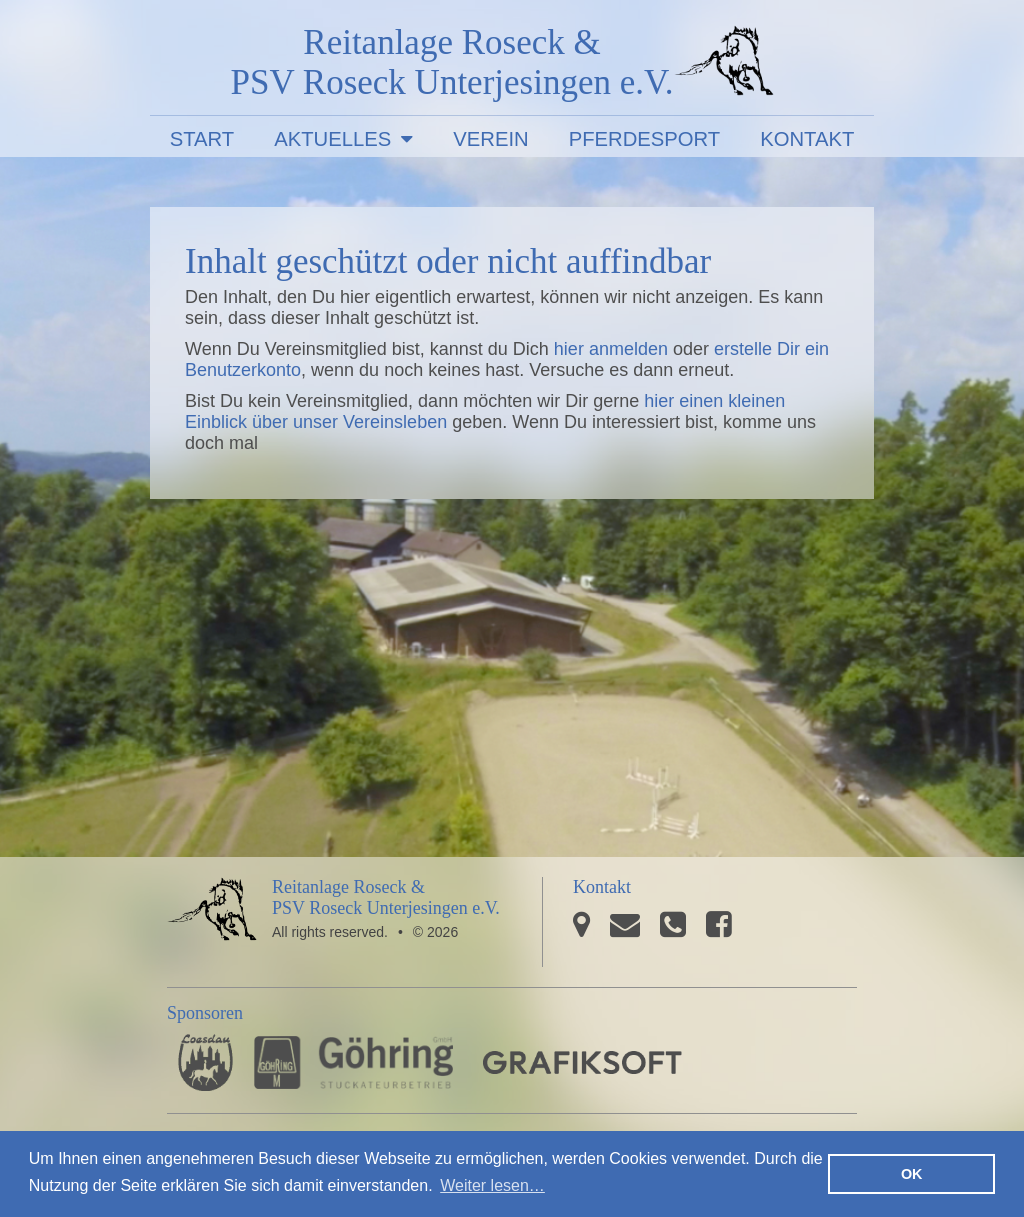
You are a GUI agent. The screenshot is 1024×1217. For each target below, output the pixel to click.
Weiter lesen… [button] (492, 1185)
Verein (490, 139)
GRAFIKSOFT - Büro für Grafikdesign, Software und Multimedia (582, 1062)
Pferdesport (645, 139)
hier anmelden (611, 349)
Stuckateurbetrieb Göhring (353, 1062)
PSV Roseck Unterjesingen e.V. (724, 65)
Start (202, 139)
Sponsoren (205, 1013)
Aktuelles (332, 139)
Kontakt (807, 139)
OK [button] (912, 1174)
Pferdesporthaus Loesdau (205, 1062)
